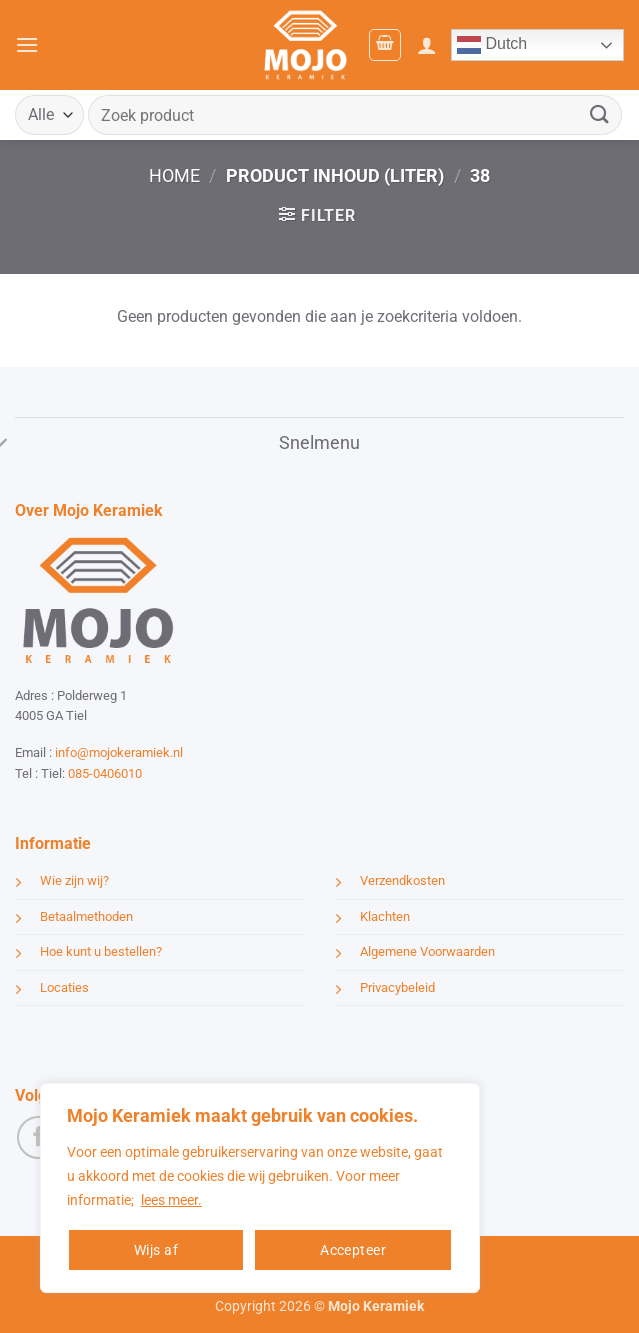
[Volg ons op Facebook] (38, 1137)
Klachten (385, 916)
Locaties (64, 987)
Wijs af (156, 1250)
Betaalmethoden (86, 916)
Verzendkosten (402, 880)
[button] (27, 44)
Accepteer (353, 1250)
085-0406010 (105, 773)
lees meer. (171, 1200)
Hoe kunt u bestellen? (101, 951)
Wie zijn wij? (74, 880)
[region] (260, 1188)
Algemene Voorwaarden (427, 951)
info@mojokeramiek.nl (119, 752)
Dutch (492, 45)
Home (174, 175)
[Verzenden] (600, 114)
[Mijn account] (427, 45)
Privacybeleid (397, 987)
